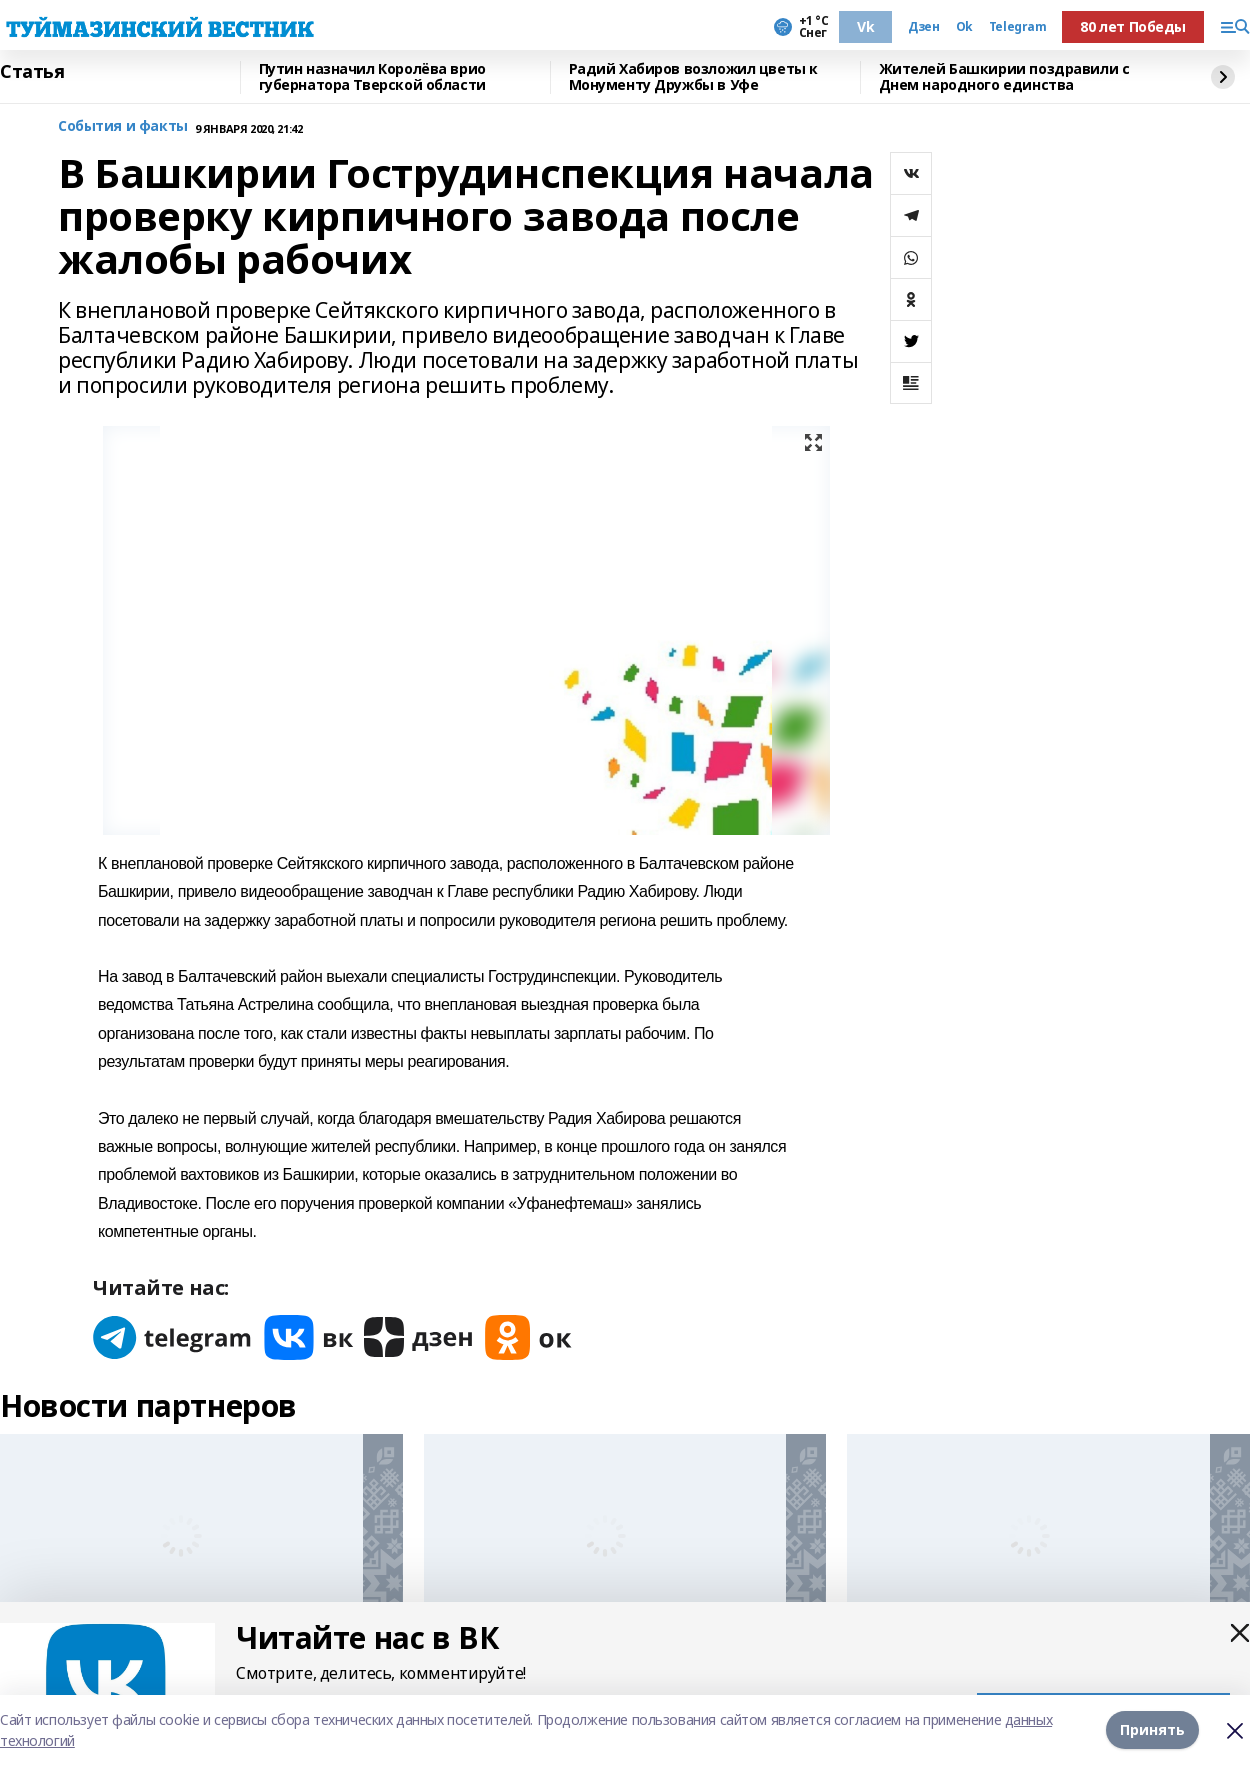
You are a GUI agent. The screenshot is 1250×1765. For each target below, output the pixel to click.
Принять (1152, 1729)
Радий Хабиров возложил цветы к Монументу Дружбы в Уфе (693, 77)
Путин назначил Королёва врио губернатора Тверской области (372, 77)
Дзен (923, 27)
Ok (964, 27)
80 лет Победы (1133, 26)
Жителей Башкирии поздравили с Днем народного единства (1004, 77)
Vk (865, 26)
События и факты (123, 126)
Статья (32, 72)
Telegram (1018, 27)
